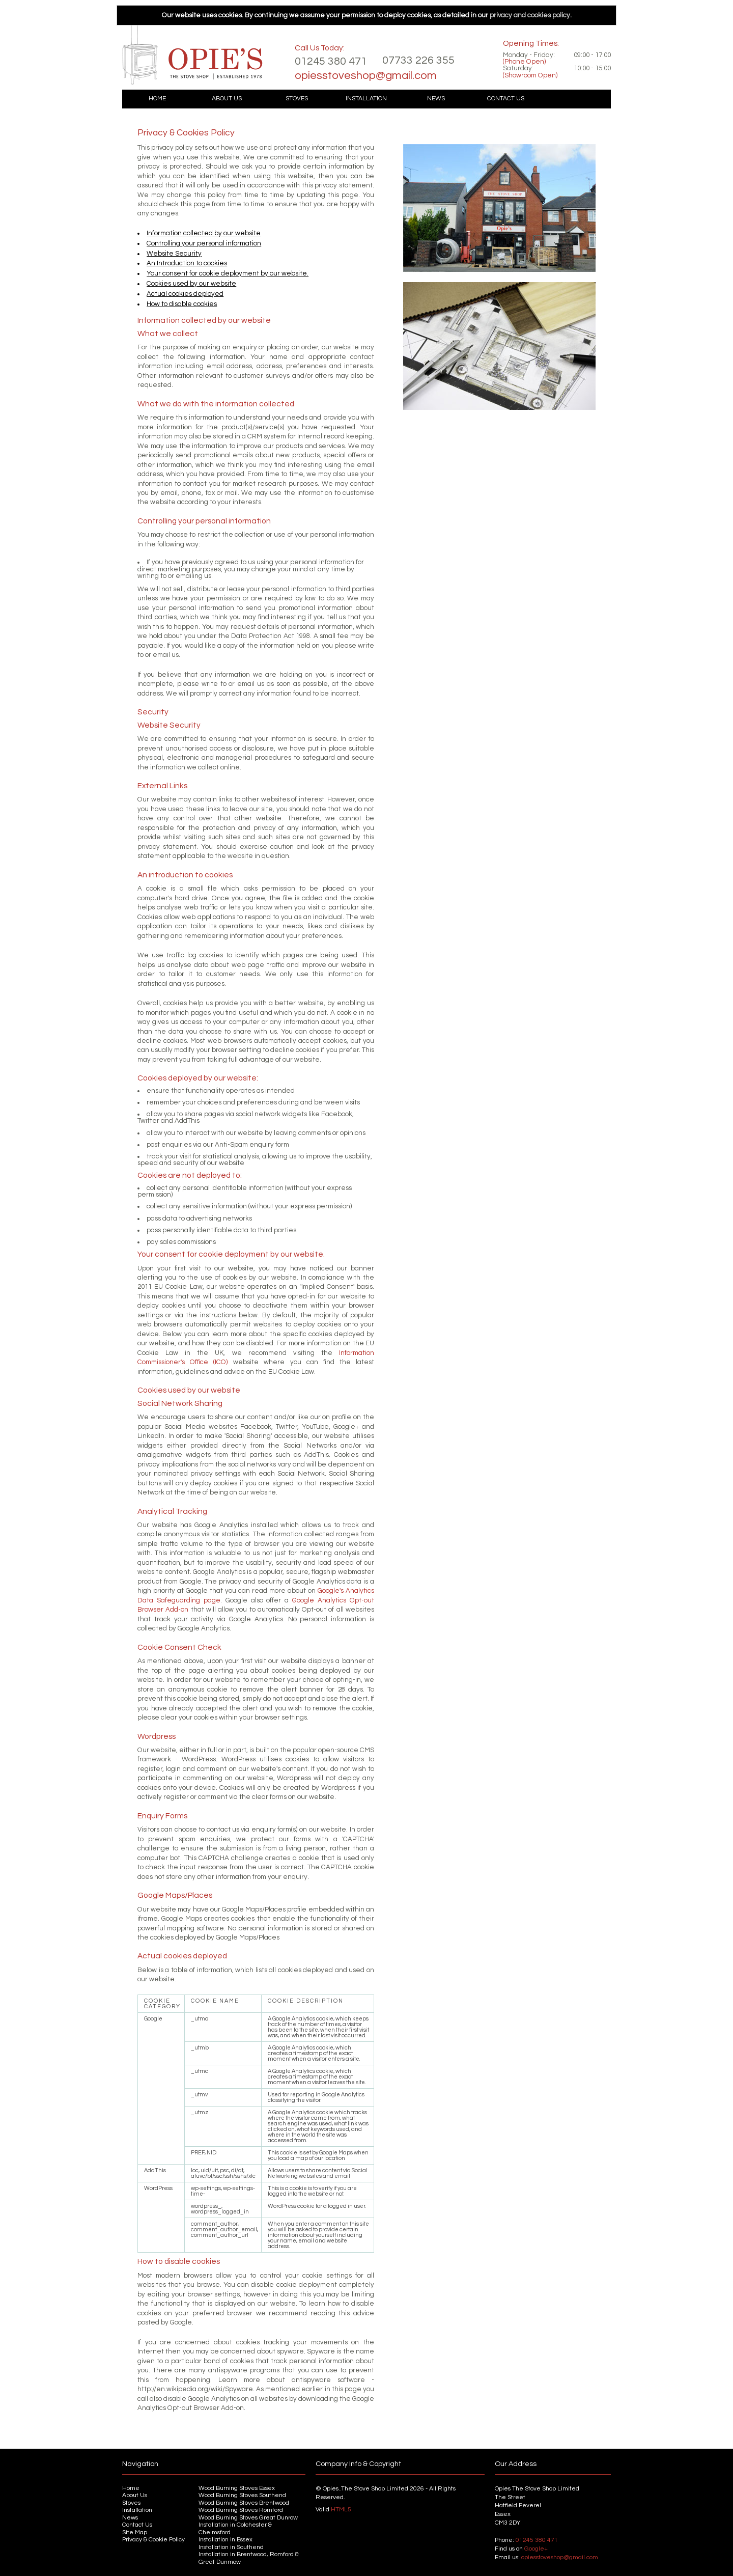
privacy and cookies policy (530, 15)
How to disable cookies (182, 304)
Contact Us (505, 98)
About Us (227, 98)
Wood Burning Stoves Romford (241, 2510)
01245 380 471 (331, 61)
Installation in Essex (225, 2539)
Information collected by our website (204, 233)
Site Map (134, 2532)
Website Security (174, 253)
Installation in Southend (231, 2547)
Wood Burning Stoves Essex (237, 2488)
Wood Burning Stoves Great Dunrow (248, 2517)
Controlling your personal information (204, 243)
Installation (366, 98)
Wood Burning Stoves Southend (242, 2495)
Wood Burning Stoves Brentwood (244, 2503)
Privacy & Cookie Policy (153, 2539)
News (436, 98)
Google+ (536, 2548)
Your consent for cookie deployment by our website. (227, 273)
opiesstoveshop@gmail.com (366, 75)
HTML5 (341, 2509)
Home (157, 98)
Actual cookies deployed (185, 293)
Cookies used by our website (191, 283)
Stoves (297, 98)
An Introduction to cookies (187, 263)
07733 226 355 (418, 60)
